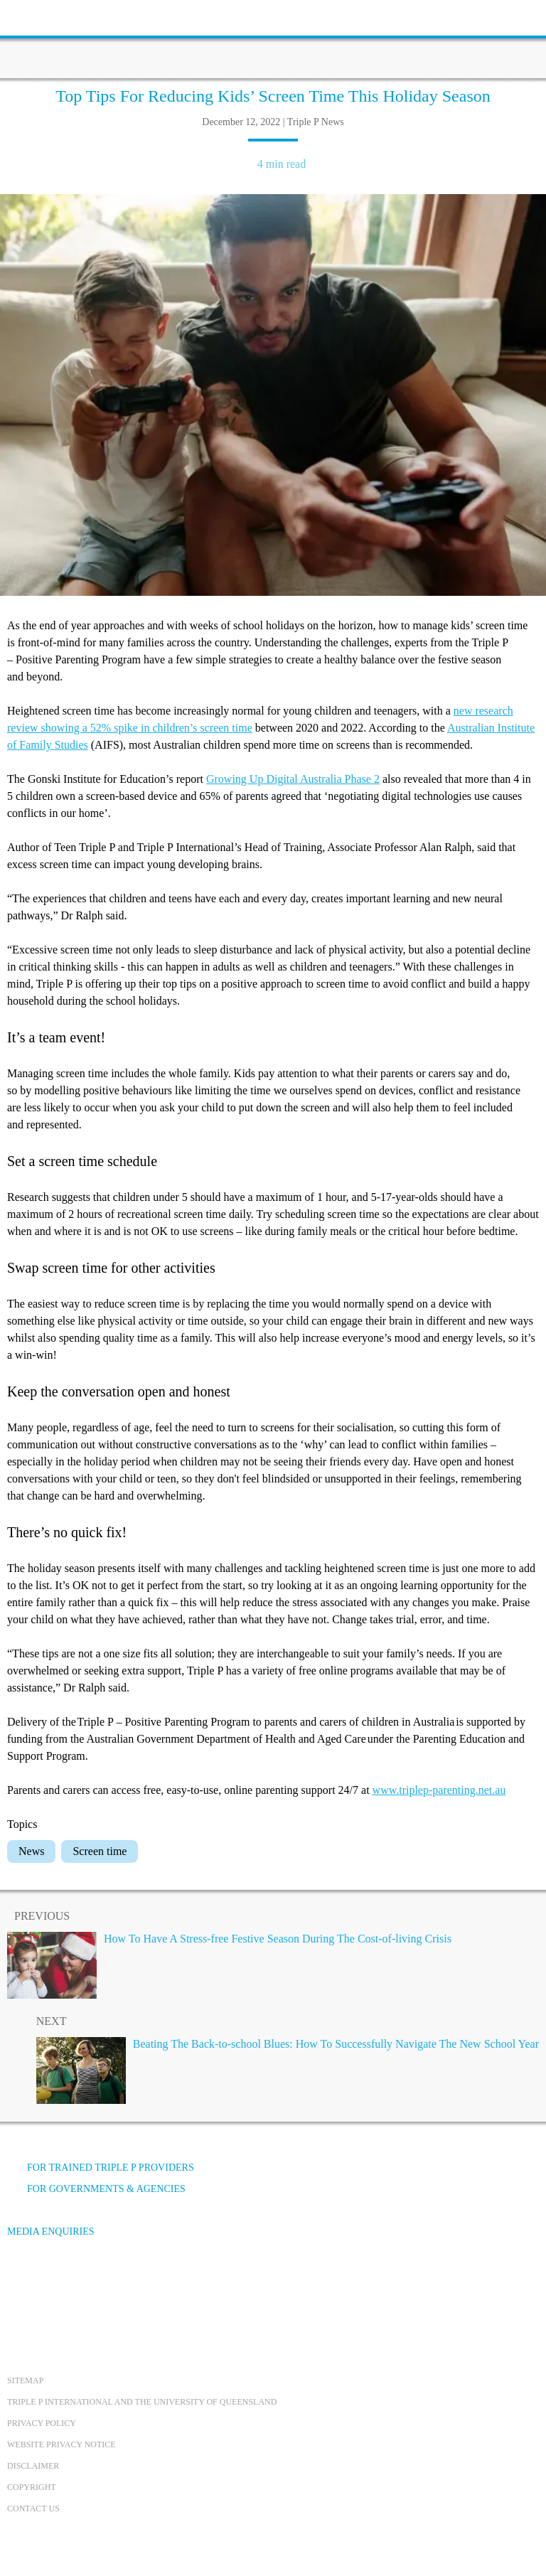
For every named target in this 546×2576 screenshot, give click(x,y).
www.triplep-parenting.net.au (439, 1790)
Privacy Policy (41, 2423)
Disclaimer (33, 2466)
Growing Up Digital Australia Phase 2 (293, 779)
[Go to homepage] (273, 39)
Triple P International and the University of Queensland (142, 2402)
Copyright (31, 2487)
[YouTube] (60, 2285)
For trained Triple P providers (100, 2167)
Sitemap (25, 2380)
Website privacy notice (61, 2444)
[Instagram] (99, 2285)
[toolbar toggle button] (35, 16)
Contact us (33, 2508)
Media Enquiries (51, 2231)
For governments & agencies (96, 2189)
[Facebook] (22, 2285)
